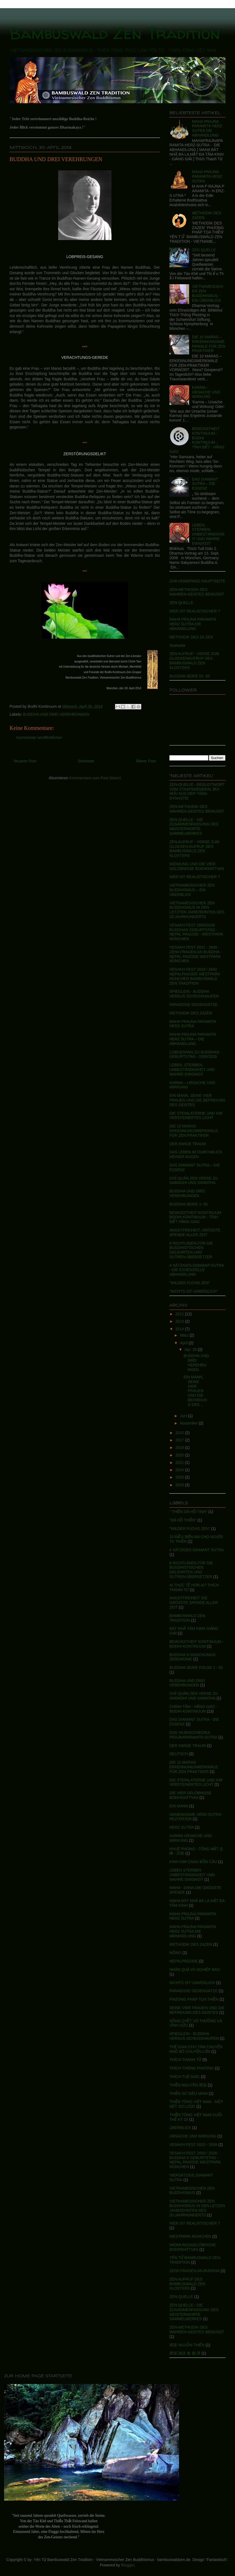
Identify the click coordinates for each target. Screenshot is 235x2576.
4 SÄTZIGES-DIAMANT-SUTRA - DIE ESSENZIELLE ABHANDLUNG (196, 1270)
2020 (180, 1455)
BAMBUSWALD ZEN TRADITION (187, 1617)
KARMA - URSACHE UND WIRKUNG (206, 392)
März (184, 1335)
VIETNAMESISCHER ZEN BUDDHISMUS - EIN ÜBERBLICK (207, 293)
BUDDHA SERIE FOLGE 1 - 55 (196, 1667)
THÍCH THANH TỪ (185, 2059)
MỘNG (175, 1952)
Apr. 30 (191, 1349)
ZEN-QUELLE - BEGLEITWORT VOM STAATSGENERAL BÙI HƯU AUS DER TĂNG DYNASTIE (197, 791)
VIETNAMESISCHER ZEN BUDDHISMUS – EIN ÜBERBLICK (192, 890)
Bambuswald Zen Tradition (115, 33)
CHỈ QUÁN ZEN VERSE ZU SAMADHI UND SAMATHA (193, 1180)
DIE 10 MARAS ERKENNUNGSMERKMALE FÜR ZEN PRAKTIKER (193, 1131)
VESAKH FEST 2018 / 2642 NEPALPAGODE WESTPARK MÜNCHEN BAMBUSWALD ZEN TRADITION (194, 976)
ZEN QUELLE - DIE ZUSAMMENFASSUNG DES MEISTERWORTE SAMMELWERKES (194, 827)
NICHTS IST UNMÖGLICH (192, 1982)
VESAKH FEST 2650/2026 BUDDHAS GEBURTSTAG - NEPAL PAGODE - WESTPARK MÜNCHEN (196, 932)
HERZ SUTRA (181, 1827)
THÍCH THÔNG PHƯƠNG (191, 2068)
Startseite (86, 761)
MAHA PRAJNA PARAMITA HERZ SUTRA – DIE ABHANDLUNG (192, 1039)
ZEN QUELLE (204, 250)
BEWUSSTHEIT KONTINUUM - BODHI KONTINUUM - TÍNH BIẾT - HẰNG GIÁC (196, 440)
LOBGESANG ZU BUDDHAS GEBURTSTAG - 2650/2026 (194, 1054)
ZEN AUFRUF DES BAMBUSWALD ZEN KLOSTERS (187, 2284)
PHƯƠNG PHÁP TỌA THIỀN (193, 1999)
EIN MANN (178, 1806)
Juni (184, 1416)
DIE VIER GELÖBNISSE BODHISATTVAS (190, 1795)
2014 (180, 1329)
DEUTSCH (178, 1754)
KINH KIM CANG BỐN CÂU (193, 1862)
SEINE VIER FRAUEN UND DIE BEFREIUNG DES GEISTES (196, 2010)
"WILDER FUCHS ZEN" (189, 1283)
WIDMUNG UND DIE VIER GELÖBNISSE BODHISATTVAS (196, 866)
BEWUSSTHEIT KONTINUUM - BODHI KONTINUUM (196, 1643)
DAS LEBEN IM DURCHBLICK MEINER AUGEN (195, 1154)
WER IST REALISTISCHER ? (194, 611)
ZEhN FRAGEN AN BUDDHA (194, 2271)
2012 (180, 1314)
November (189, 1423)
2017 (180, 1440)
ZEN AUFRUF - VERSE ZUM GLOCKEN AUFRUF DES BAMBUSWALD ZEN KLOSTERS (194, 849)
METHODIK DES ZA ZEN (191, 637)
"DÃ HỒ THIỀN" (182, 1520)
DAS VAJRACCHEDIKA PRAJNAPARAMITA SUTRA (193, 1734)
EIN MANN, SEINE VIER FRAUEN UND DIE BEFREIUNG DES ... (195, 1391)
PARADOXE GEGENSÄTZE (193, 1004)
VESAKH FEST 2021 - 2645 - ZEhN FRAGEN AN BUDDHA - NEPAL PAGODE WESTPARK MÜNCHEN (195, 954)
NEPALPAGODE (183, 1961)
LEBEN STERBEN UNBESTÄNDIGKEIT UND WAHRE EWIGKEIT (192, 1875)
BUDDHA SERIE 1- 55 (188, 1204)
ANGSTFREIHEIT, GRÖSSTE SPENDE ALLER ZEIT (195, 1232)
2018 (180, 1447)
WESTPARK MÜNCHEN (190, 2236)
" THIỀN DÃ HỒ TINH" (188, 1511)
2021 (180, 1462)
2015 (180, 1433)
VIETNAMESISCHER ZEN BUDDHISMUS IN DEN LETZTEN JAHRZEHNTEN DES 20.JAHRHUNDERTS (196, 910)
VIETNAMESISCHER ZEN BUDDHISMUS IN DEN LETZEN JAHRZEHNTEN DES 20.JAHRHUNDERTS (197, 2208)
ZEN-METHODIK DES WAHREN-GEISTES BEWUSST (196, 591)
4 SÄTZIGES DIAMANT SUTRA (196, 1550)
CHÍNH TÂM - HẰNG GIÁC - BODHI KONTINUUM (193, 1708)
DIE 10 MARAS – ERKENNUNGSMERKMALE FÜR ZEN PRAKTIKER (208, 344)
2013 (180, 1321)
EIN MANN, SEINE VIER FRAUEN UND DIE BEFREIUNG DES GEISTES (197, 1100)
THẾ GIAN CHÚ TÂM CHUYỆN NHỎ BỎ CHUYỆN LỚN (195, 2049)
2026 (180, 1485)
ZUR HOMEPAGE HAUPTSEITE (197, 581)
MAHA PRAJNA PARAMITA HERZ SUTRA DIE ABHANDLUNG (207, 128)
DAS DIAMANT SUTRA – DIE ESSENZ (205, 484)
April (184, 1343)
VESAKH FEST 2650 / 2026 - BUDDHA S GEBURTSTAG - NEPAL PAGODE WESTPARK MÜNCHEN (195, 2160)
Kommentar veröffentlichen (39, 737)
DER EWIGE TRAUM (187, 1144)
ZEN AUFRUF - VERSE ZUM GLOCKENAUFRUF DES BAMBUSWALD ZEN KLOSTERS (194, 661)
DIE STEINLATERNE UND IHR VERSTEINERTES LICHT (195, 1115)
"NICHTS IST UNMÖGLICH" (193, 1291)
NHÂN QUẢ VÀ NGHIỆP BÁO (194, 1969)
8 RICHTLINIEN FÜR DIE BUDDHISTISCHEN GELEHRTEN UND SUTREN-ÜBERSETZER (191, 1250)
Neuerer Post (25, 761)
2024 (180, 1470)
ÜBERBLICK (180, 2127)
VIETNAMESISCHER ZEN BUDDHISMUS (192, 2190)
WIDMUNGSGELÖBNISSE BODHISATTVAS (192, 2247)
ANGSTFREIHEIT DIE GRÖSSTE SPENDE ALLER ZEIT (193, 1602)
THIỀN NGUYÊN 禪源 (188, 2085)
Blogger (127, 2565)
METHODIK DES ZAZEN (190, 1013)
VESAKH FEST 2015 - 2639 (193, 2144)
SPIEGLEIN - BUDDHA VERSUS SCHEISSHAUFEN (194, 993)
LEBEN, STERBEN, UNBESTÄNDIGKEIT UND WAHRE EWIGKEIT (208, 534)
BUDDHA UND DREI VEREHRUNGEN (56, 159)
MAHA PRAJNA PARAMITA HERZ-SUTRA (192, 1023)
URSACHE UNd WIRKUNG (192, 2136)
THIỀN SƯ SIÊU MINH (188, 2093)
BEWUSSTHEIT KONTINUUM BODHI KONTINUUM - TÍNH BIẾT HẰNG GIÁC (195, 1217)
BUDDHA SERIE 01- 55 (189, 676)
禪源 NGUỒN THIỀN (186, 2345)
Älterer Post (146, 761)
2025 (180, 1477)
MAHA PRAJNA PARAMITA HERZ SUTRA (207, 176)
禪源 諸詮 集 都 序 (185, 2353)
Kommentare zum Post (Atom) (95, 778)
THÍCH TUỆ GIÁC (184, 2076)
